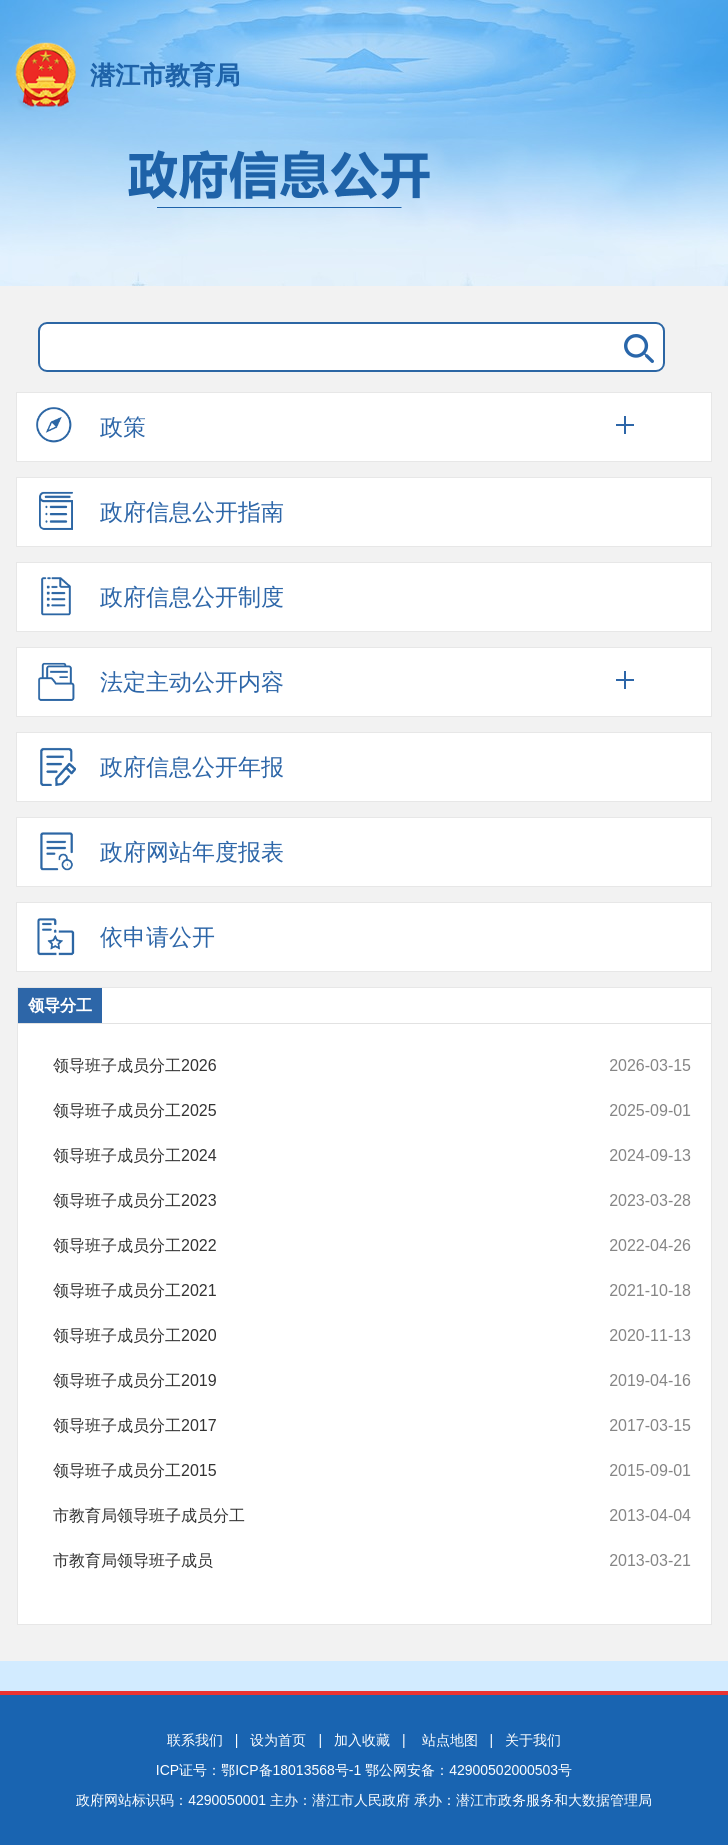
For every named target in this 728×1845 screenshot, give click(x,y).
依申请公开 (125, 936)
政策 (91, 426)
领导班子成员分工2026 (312, 1066)
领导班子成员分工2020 (312, 1336)
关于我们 (533, 1740)
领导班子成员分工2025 (312, 1111)
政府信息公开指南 (160, 511)
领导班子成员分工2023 (312, 1201)
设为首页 (278, 1740)
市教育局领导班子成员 (312, 1561)
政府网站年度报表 (160, 851)
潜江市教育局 (165, 75)
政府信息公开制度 (160, 596)
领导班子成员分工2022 (312, 1246)
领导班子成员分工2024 (312, 1156)
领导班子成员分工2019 (312, 1381)
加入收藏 (362, 1740)
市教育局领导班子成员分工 (312, 1516)
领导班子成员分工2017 (312, 1426)
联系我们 (195, 1740)
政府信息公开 (364, 208)
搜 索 (635, 347)
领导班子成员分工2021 (312, 1291)
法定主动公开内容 (160, 681)
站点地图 (450, 1740)
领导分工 (60, 1005)
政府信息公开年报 (160, 766)
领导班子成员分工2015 (312, 1471)
